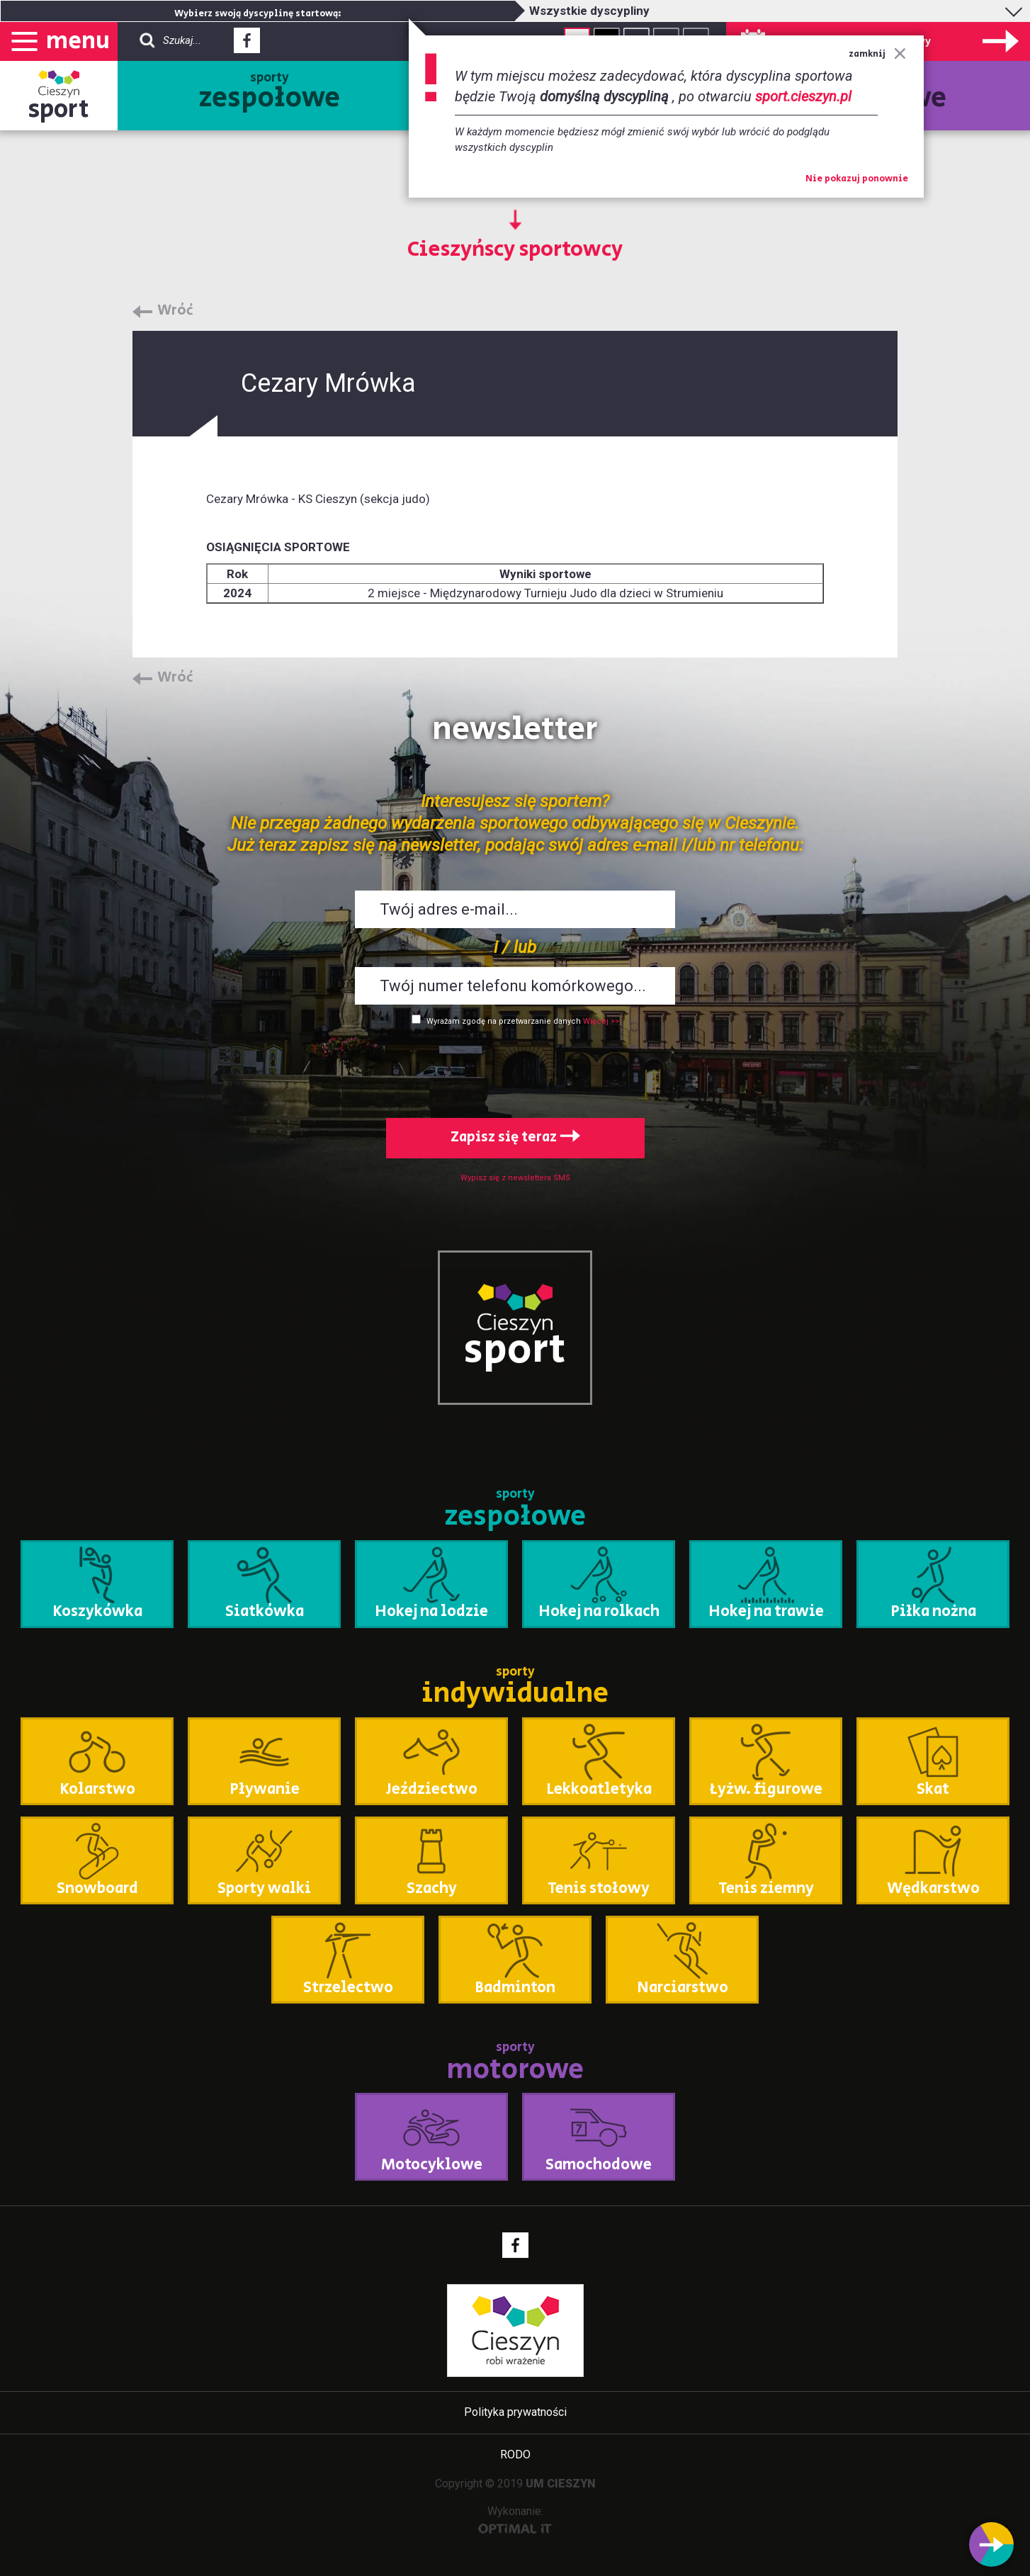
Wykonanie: (515, 2518)
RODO (515, 2454)
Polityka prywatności (515, 2412)
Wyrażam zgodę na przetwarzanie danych (503, 1021)
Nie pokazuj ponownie (856, 179)
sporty (269, 93)
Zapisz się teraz (515, 1137)
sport (58, 109)
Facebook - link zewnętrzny (247, 44)
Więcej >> (601, 1021)
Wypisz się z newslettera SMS (515, 1177)
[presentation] (515, 1069)
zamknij (877, 54)
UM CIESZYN (561, 2483)
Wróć (175, 311)
